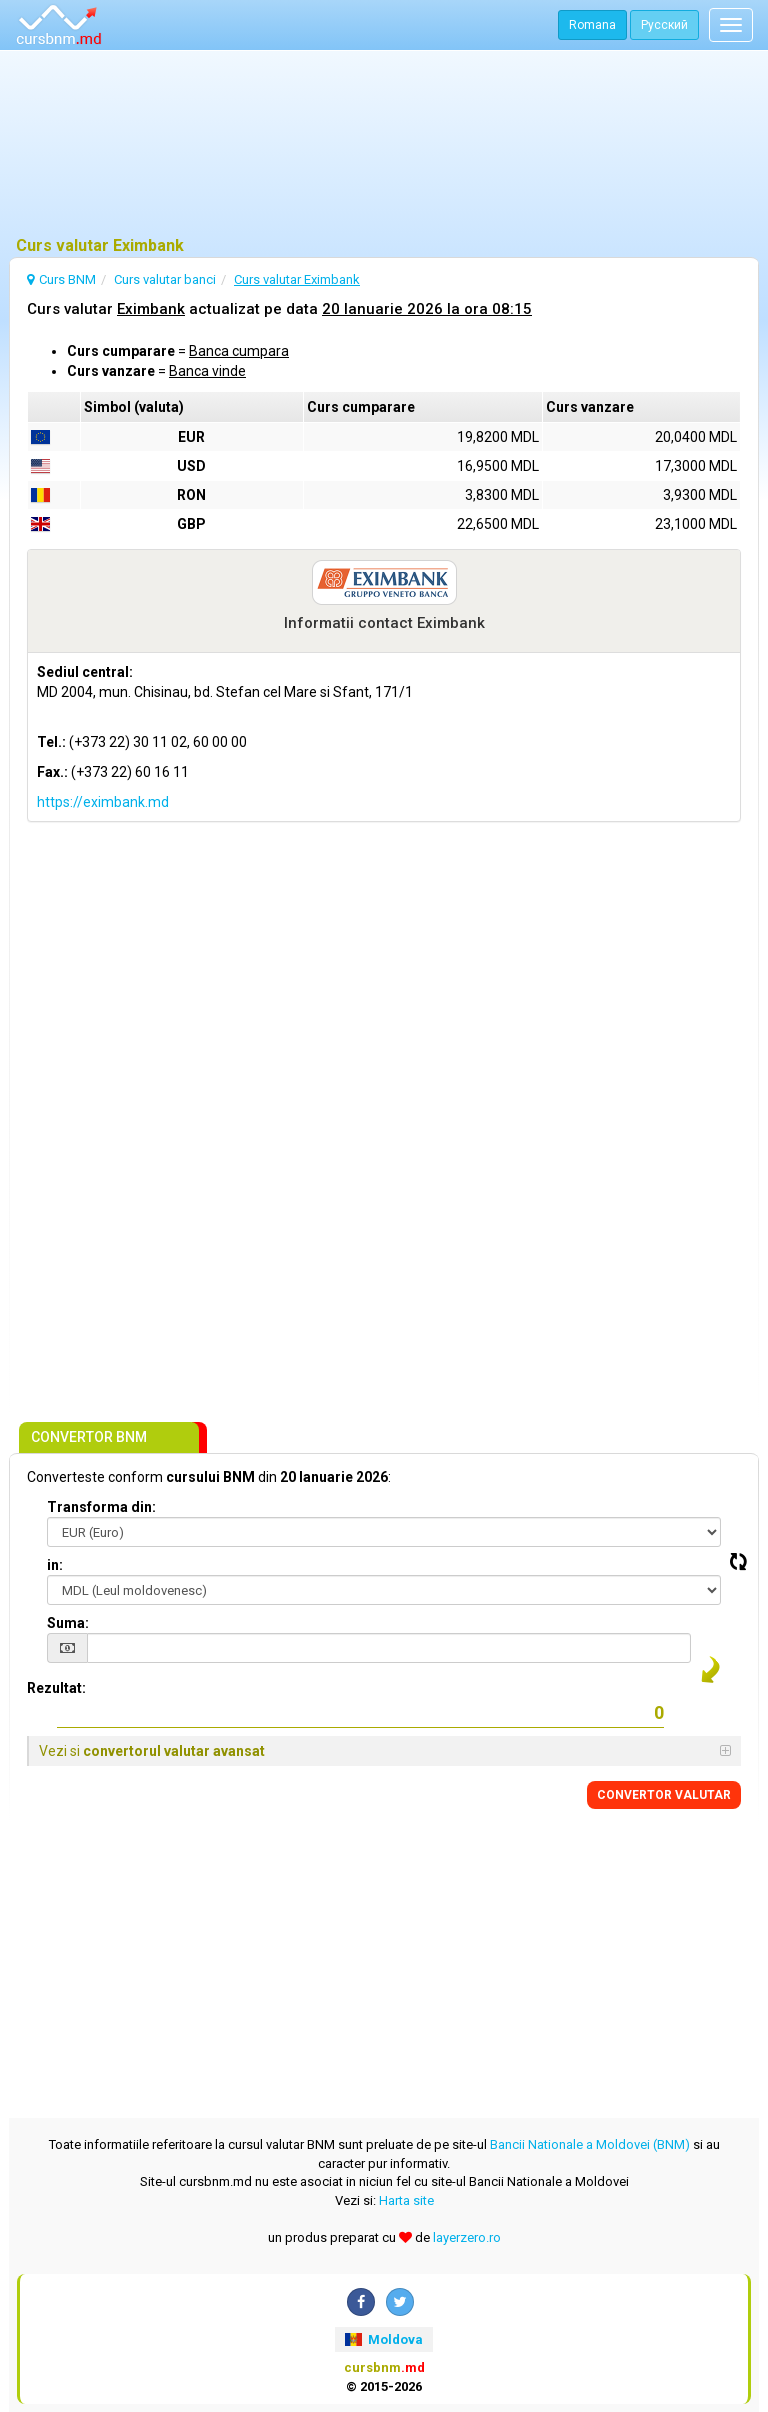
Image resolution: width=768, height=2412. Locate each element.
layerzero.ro (467, 2237)
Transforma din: (101, 1507)
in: (55, 1565)
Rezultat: (56, 1688)
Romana (592, 25)
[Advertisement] (384, 145)
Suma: (68, 1623)
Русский (664, 25)
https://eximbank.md (103, 802)
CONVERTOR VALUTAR (664, 1795)
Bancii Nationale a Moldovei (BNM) (590, 2144)
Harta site (406, 2200)
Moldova (384, 2339)
